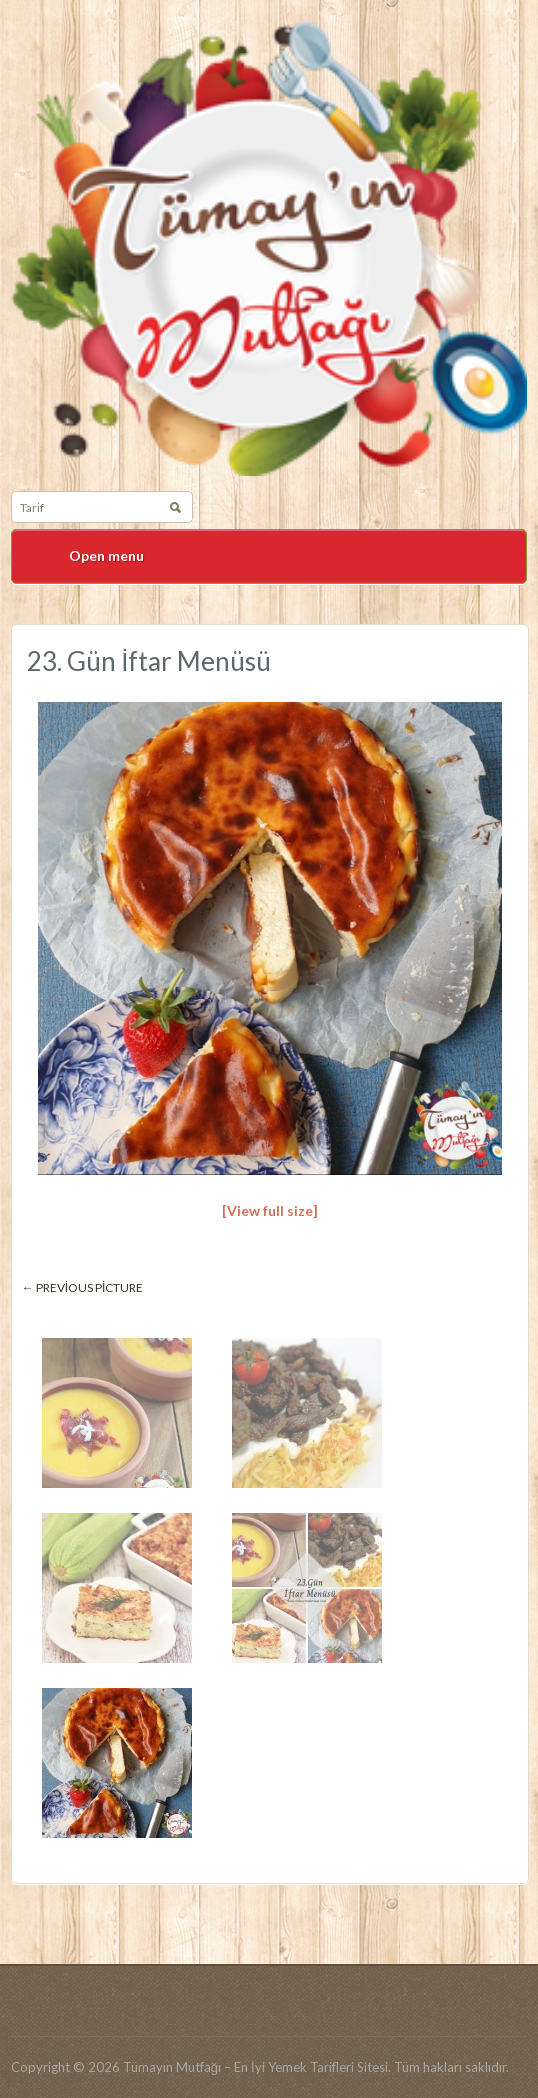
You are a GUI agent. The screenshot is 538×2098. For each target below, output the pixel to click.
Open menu (106, 555)
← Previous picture (83, 1287)
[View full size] (270, 1210)
